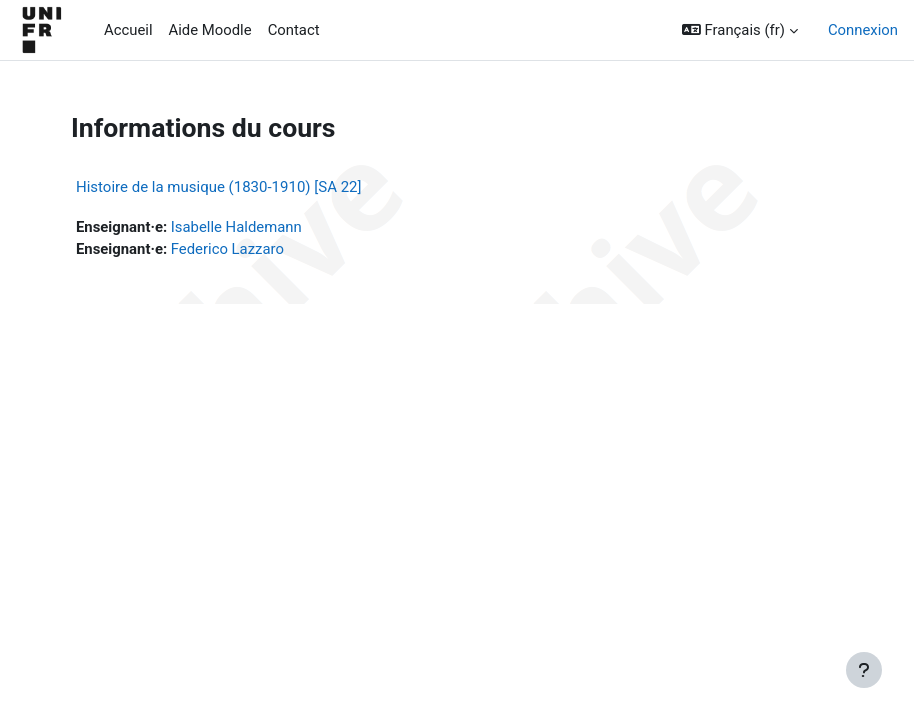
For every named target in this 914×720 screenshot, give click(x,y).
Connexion (863, 30)
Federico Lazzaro (227, 249)
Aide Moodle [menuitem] (210, 30)
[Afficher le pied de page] (864, 670)
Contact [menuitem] (294, 30)
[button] (740, 30)
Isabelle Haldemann (236, 227)
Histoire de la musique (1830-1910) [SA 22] (219, 187)
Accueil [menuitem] (128, 30)
